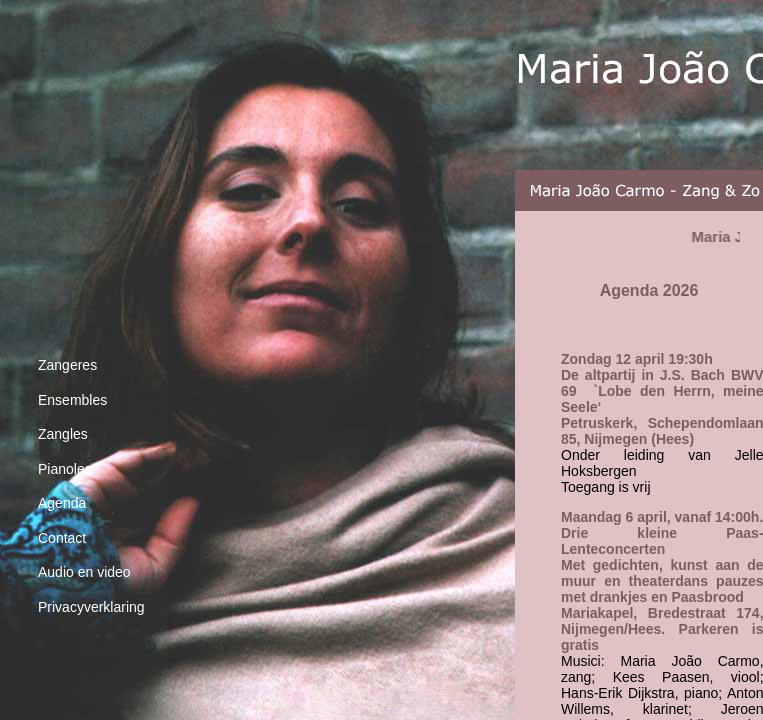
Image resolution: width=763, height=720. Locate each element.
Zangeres (67, 365)
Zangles (63, 434)
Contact (62, 538)
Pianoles (65, 469)
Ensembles (72, 400)
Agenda (62, 503)
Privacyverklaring (91, 607)
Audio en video (84, 572)
